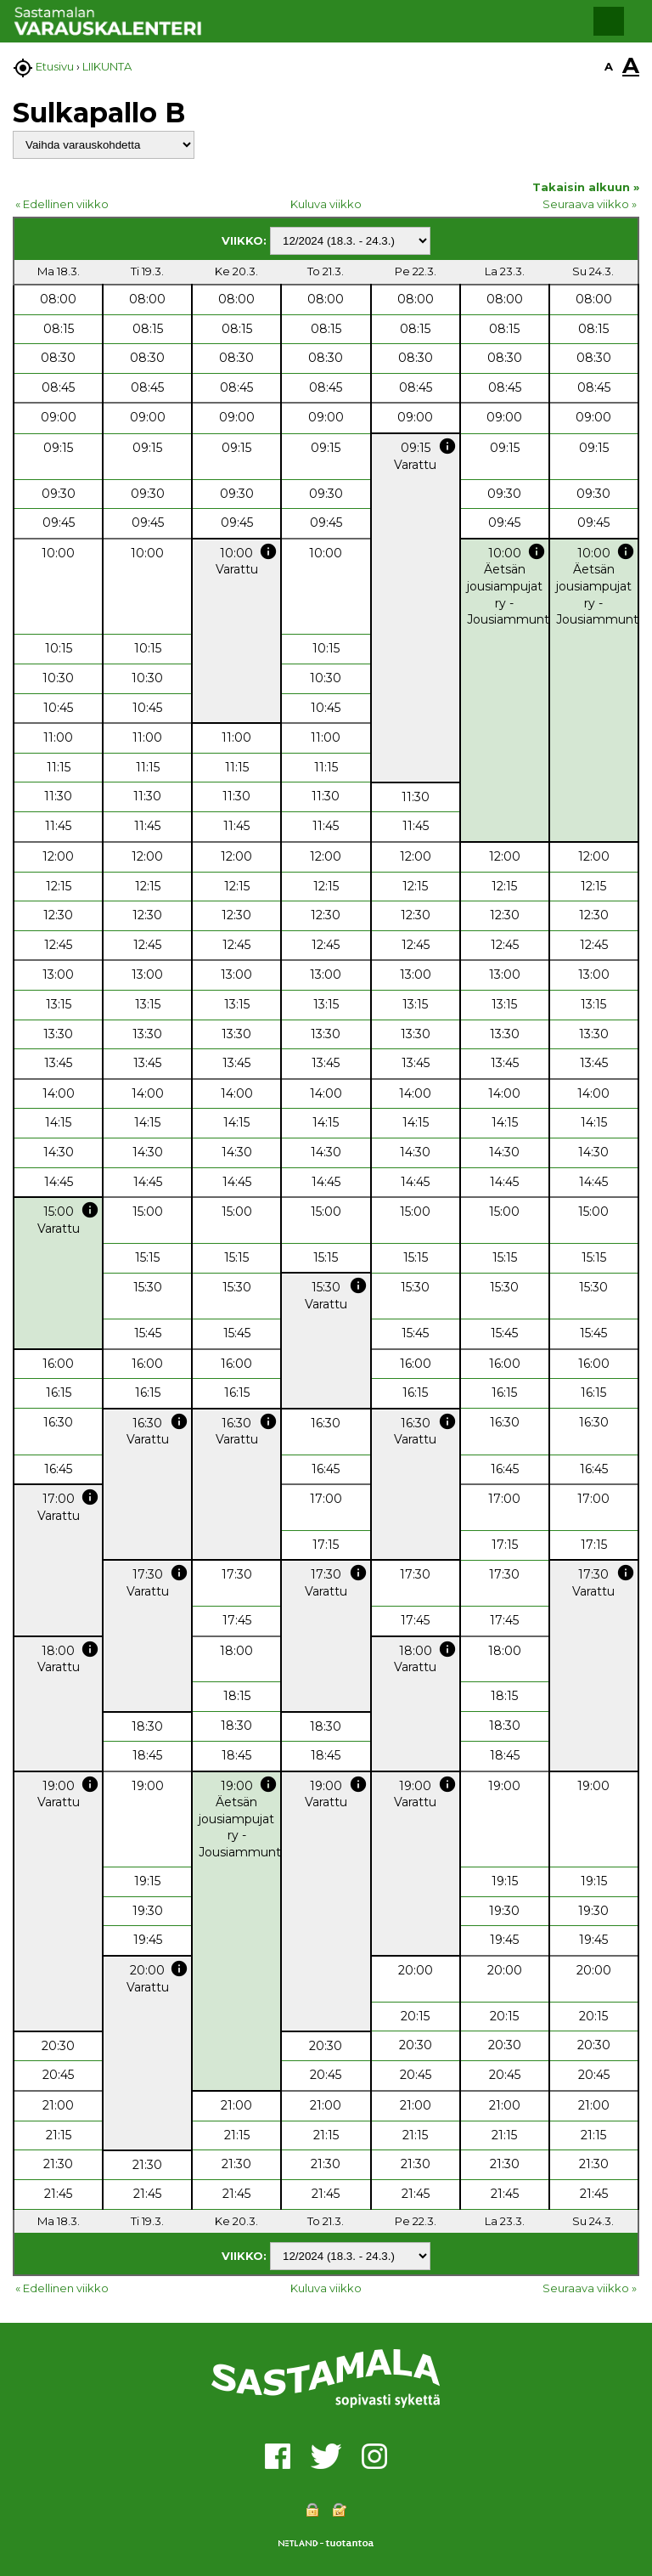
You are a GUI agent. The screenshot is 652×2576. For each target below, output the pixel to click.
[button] (608, 21)
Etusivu (55, 66)
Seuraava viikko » (589, 204)
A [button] (608, 66)
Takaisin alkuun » (585, 187)
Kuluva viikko (326, 204)
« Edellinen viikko (62, 204)
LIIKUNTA (107, 66)
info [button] (447, 446)
